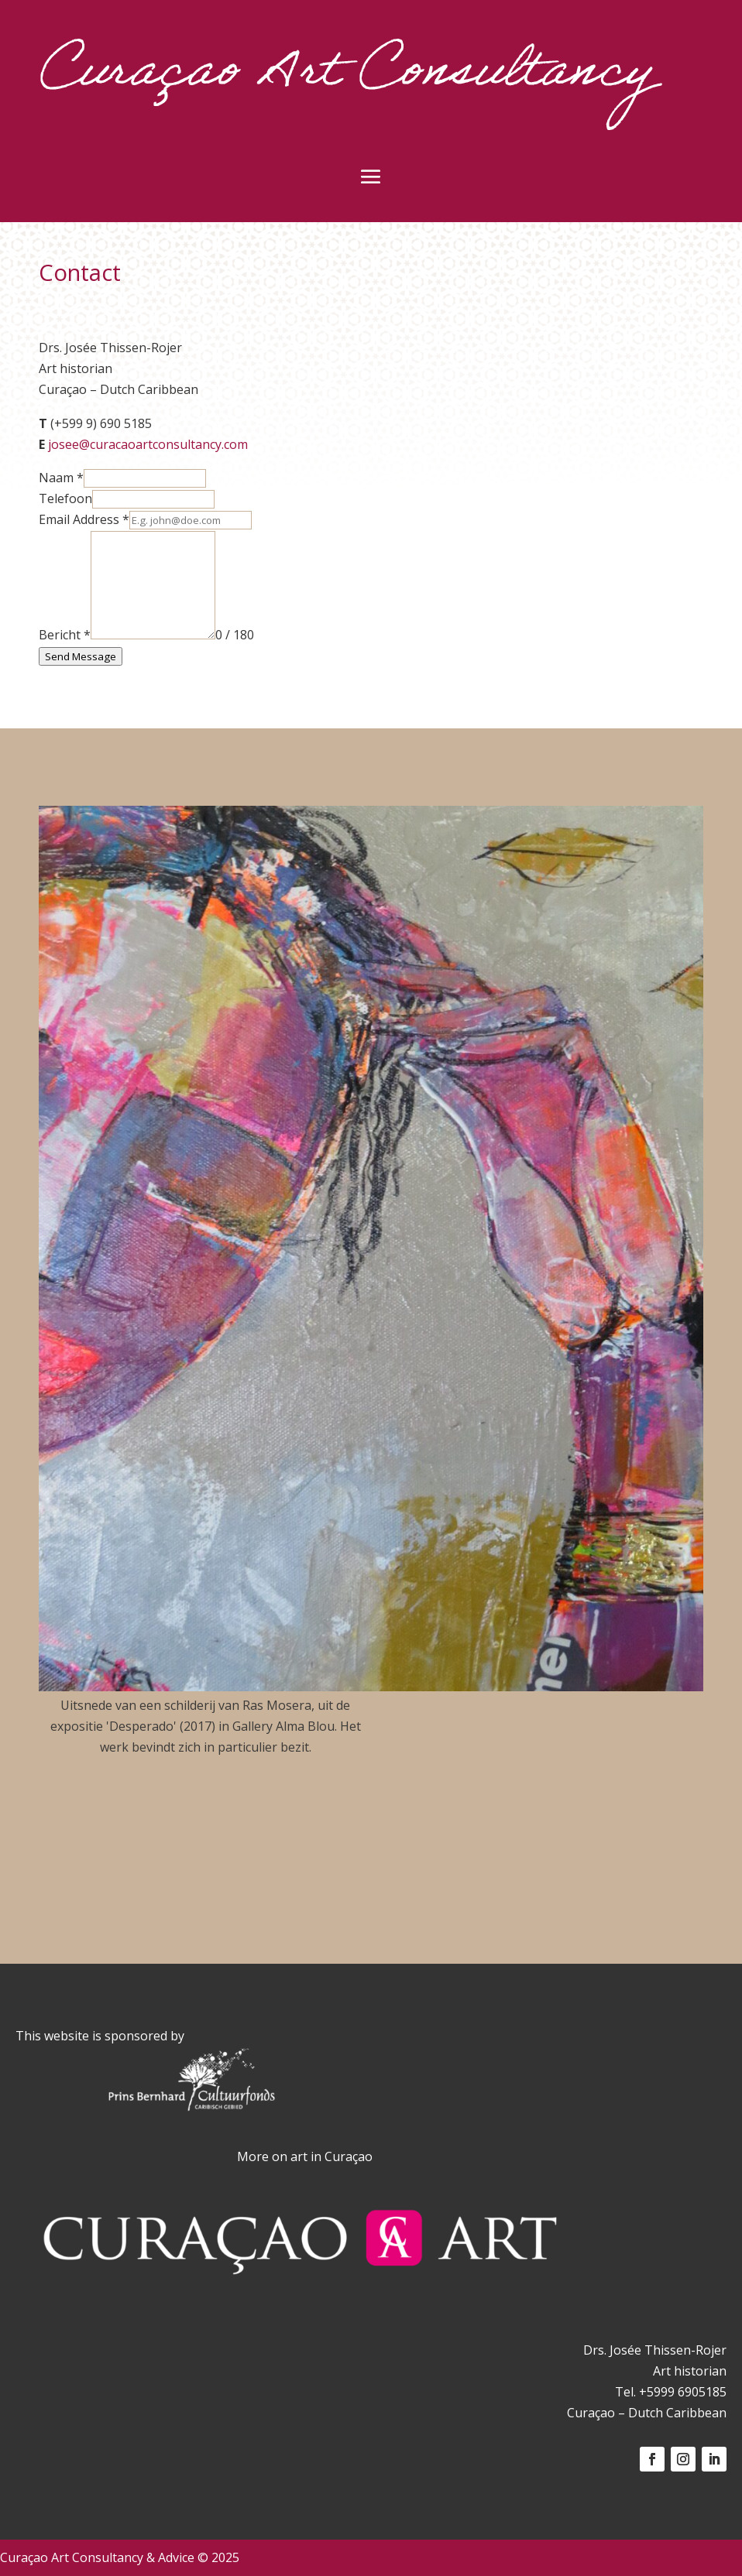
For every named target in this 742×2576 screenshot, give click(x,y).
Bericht (65, 634)
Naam (61, 477)
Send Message (80, 656)
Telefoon (65, 498)
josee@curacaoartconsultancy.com (148, 444)
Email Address (84, 519)
